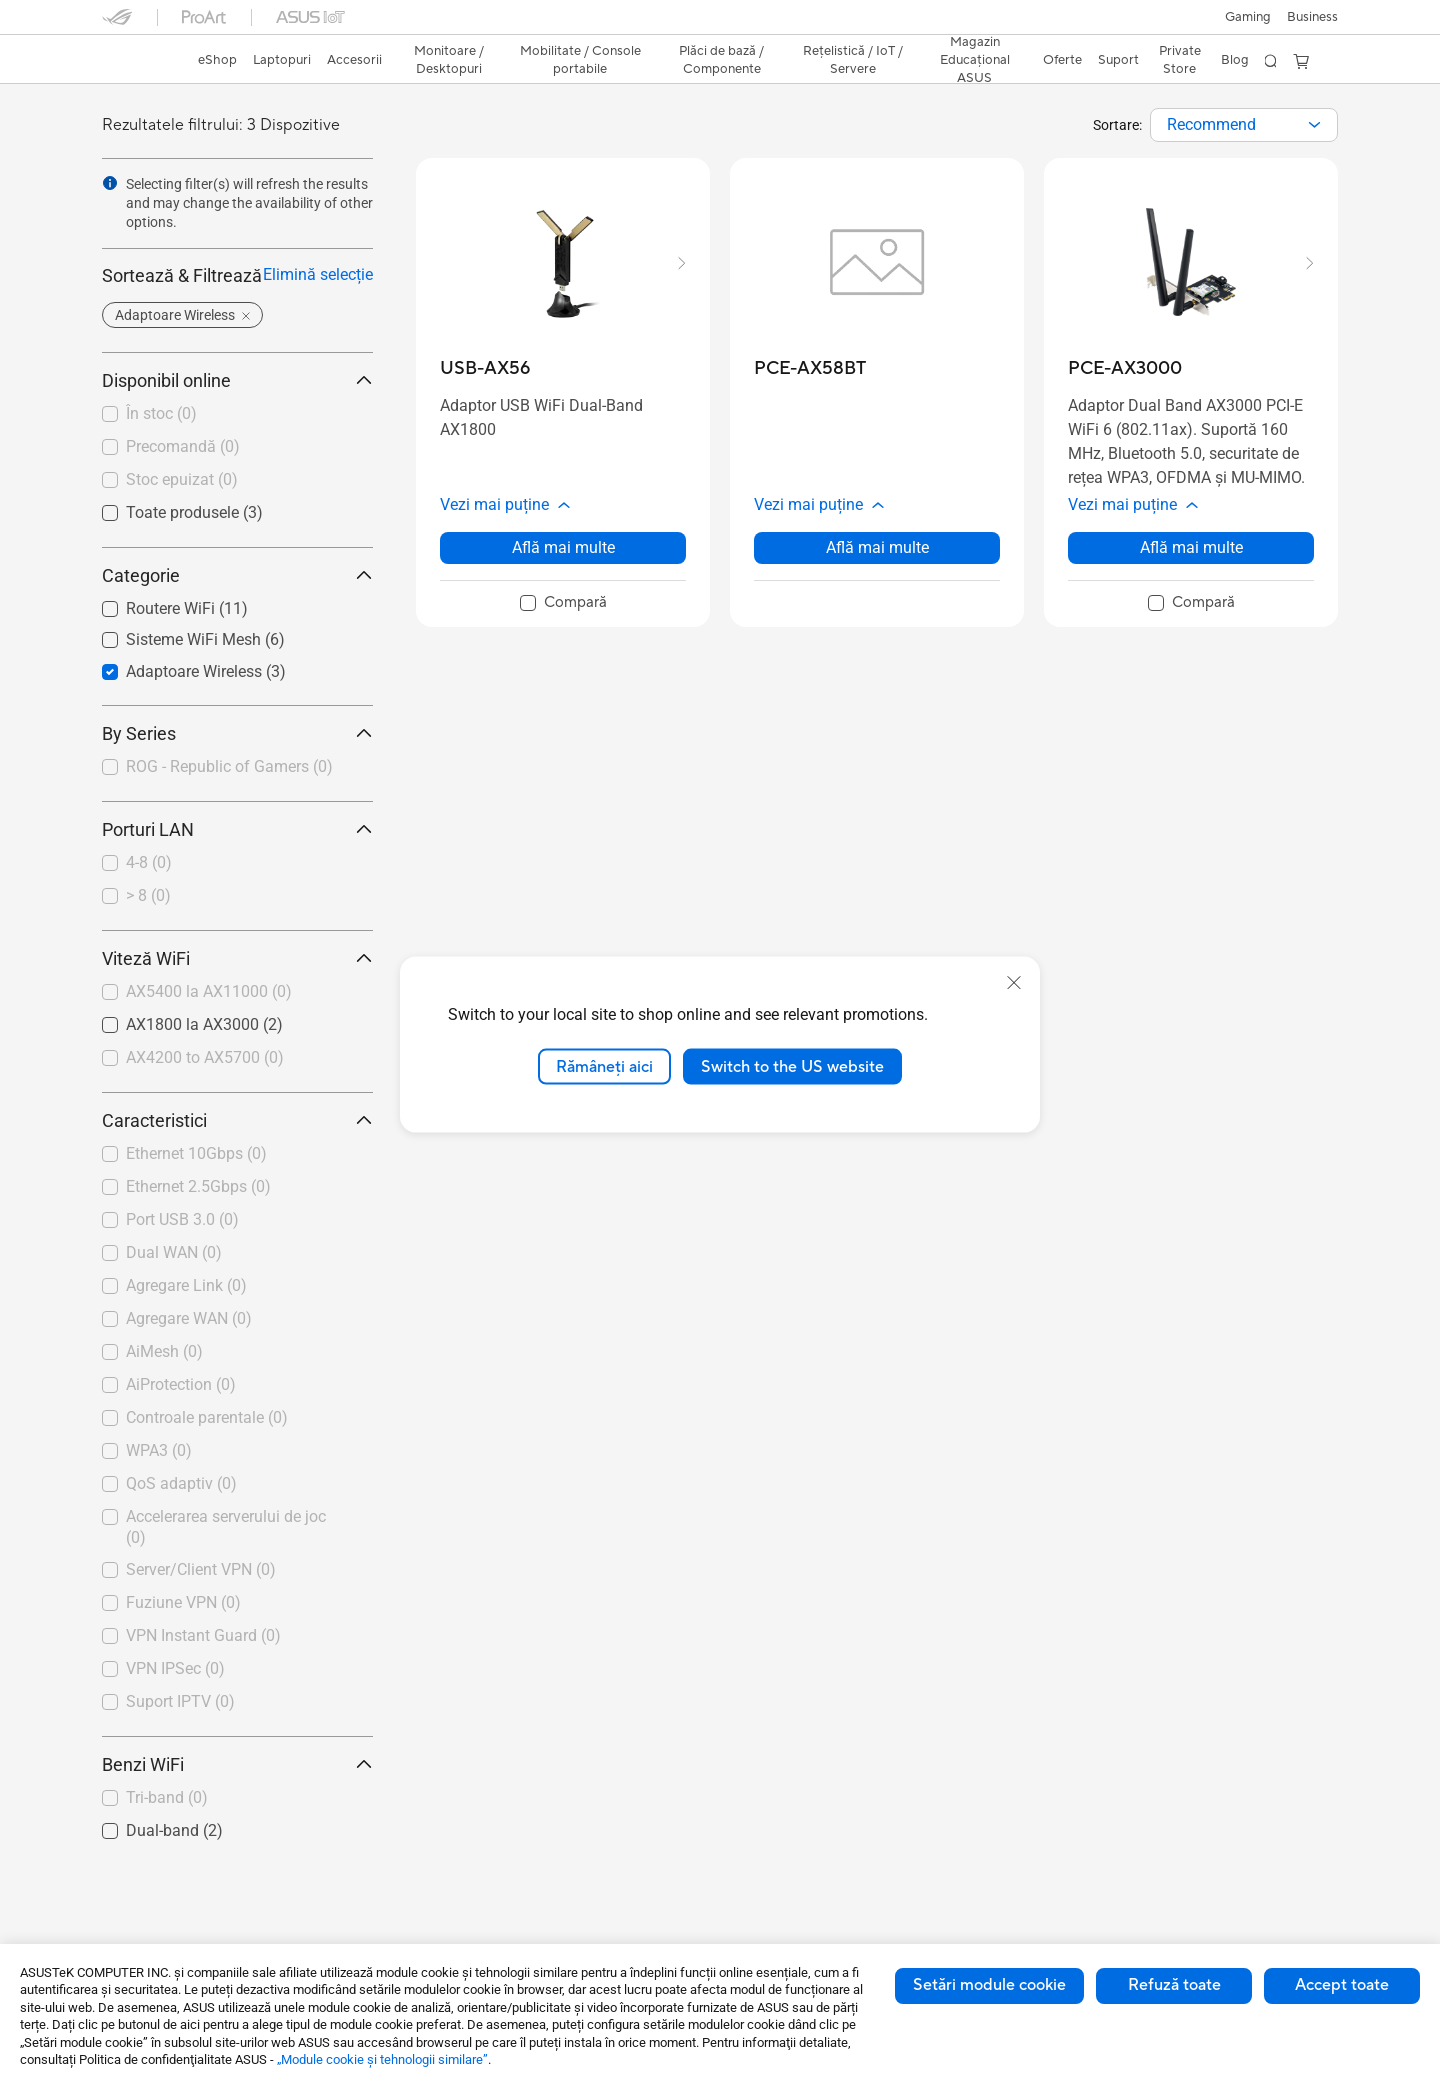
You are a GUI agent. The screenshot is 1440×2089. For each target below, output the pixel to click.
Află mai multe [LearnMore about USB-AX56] (563, 547)
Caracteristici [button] (237, 1120)
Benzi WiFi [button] (237, 1764)
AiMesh (164, 1351)
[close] (1014, 982)
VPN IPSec (175, 1668)
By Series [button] (237, 733)
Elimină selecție (318, 274)
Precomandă (183, 446)
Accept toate (1342, 1985)
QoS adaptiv (181, 1483)
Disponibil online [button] (237, 380)
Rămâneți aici (604, 1066)
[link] (136, 62)
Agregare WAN (189, 1318)
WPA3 (159, 1450)
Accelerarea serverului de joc (226, 1527)
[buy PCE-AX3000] (1125, 368)
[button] (1248, 17)
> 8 (148, 895)
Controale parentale (207, 1417)
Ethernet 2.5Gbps (198, 1186)
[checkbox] (229, 768)
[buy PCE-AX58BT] (810, 368)
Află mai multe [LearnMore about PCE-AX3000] (1191, 547)
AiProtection (181, 1384)
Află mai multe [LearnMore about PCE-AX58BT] (877, 547)
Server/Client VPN (201, 1569)
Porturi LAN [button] (237, 829)
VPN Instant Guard (203, 1635)
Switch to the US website (792, 1066)
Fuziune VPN (183, 1602)
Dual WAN (174, 1252)
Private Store (1180, 60)
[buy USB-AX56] (485, 368)
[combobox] (1244, 125)
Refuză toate (1174, 1985)
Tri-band (167, 1797)
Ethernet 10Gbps (196, 1153)
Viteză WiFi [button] (237, 958)
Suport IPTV (180, 1701)
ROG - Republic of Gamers (229, 766)
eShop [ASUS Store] (217, 60)
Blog (1235, 60)
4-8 (149, 862)
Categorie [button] (237, 575)
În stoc (161, 413)
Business (1312, 17)
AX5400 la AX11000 (209, 991)
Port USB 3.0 (182, 1219)
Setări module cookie (989, 1985)
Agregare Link (186, 1285)
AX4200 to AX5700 (205, 1057)
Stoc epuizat (182, 479)
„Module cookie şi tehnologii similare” (382, 2059)
